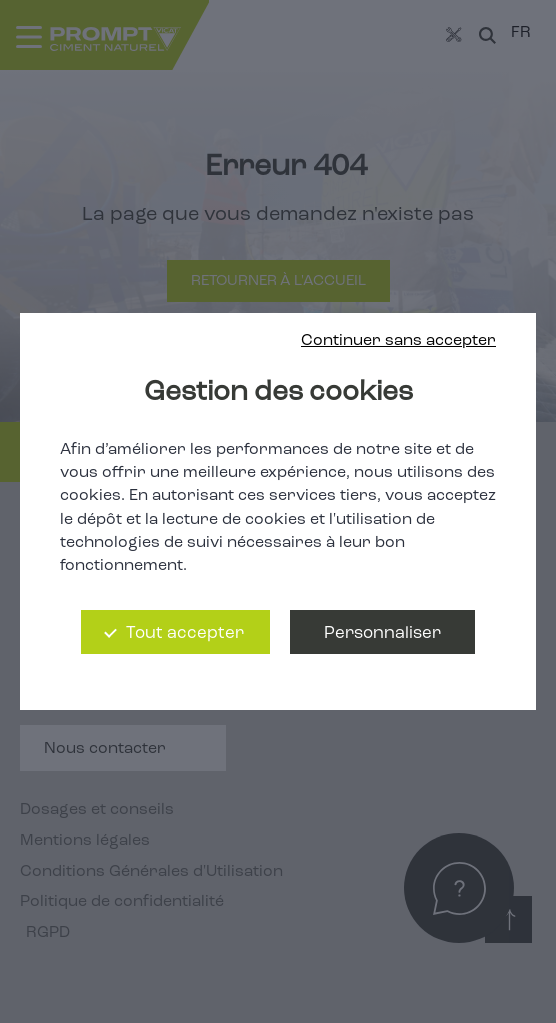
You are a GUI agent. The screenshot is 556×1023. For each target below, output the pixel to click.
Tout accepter (185, 633)
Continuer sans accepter (398, 341)
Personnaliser (382, 633)
